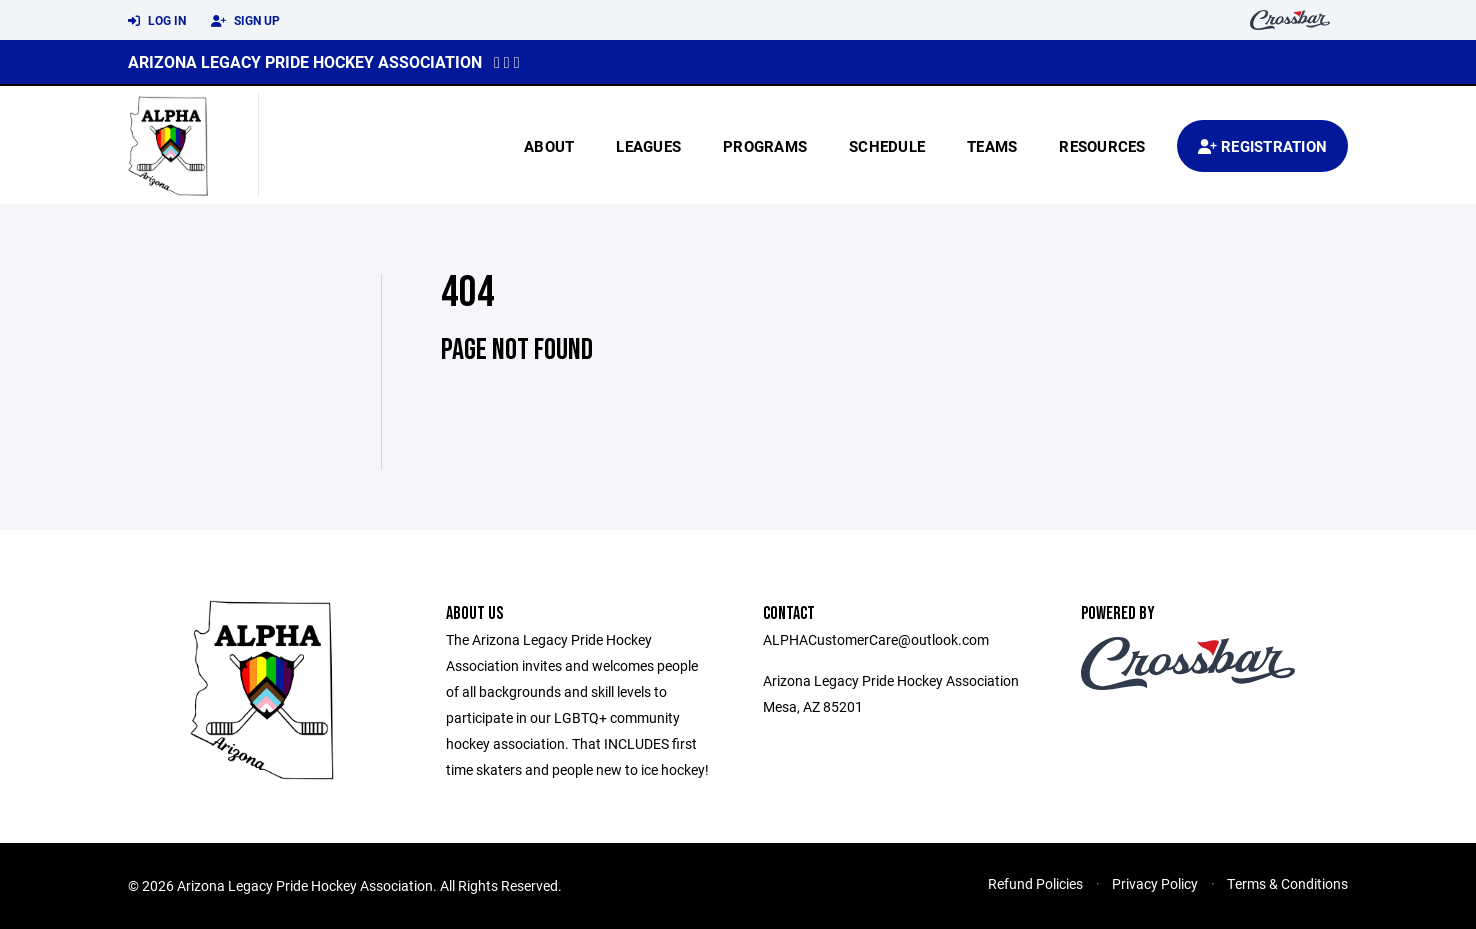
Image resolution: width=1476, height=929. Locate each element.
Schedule (887, 146)
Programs (765, 146)
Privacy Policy (1155, 883)
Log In (157, 21)
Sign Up (245, 21)
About (549, 146)
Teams (992, 146)
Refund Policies (1035, 883)
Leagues (648, 146)
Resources (1102, 146)
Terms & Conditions (1287, 883)
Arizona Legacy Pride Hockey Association (305, 61)
